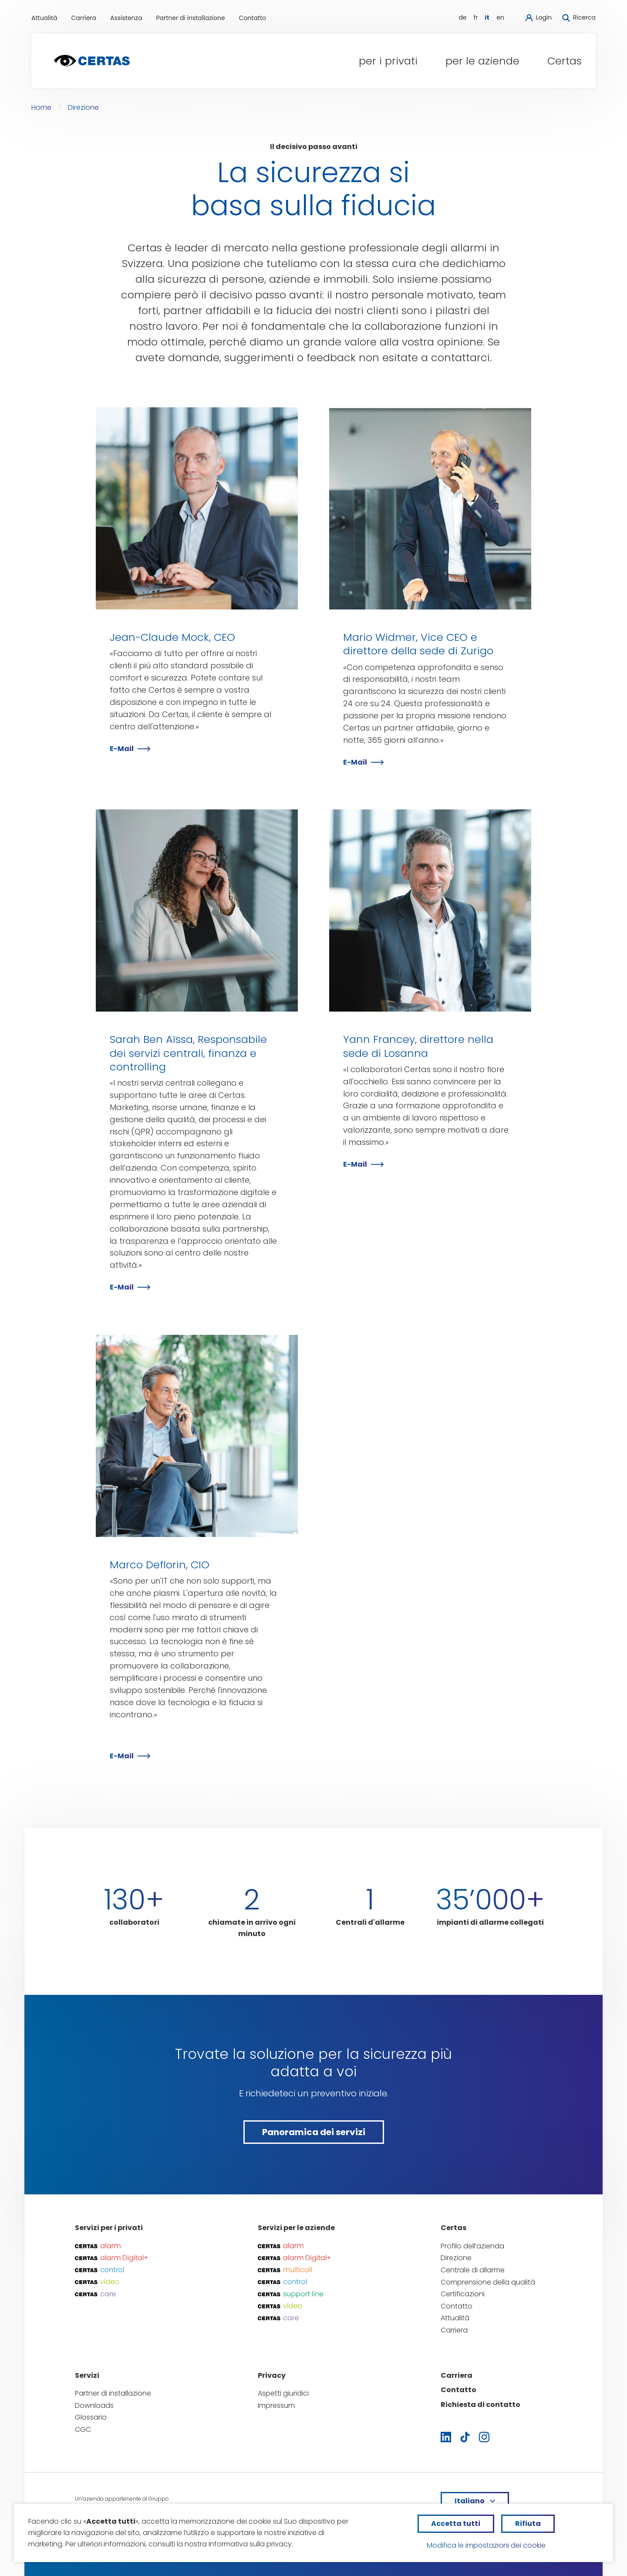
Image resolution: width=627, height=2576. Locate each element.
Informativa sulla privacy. (251, 2544)
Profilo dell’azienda (472, 2246)
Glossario (91, 2417)
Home (41, 107)
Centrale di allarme (473, 2270)
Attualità (44, 18)
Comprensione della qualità (488, 2282)
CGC (83, 2429)
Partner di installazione (190, 18)
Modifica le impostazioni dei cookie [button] (486, 2545)
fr (476, 17)
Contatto (252, 18)
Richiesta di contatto (480, 2405)
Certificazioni (463, 2294)
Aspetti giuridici (283, 2393)
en (500, 17)
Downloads (94, 2405)
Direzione (83, 107)
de (462, 17)
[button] (388, 61)
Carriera (84, 18)
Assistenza (126, 18)
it (487, 17)
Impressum (276, 2405)
